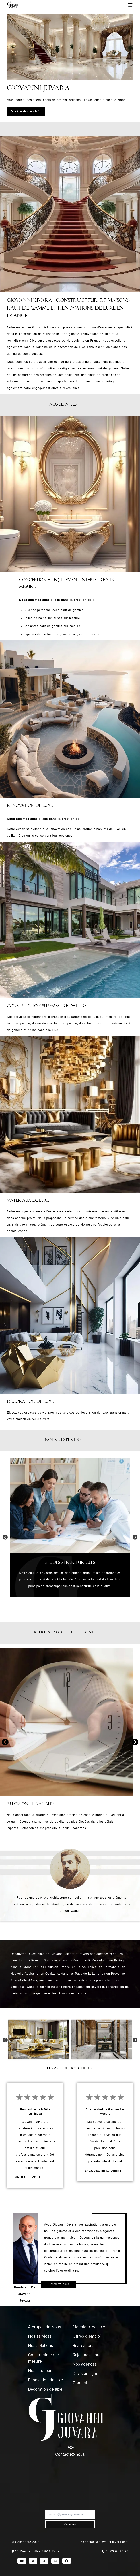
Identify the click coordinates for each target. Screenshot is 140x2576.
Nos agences (85, 2364)
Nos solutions (40, 2345)
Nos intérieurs (41, 2370)
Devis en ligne (85, 2373)
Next (135, 1537)
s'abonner (70, 2524)
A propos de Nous (44, 2327)
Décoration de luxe (45, 2389)
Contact (80, 2383)
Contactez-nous (58, 2284)
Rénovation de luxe (45, 2380)
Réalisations (83, 2345)
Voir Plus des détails (25, 111)
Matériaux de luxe (89, 2327)
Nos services (40, 2336)
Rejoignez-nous (87, 2355)
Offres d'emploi (87, 2336)
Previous (5, 1537)
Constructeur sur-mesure (44, 2358)
